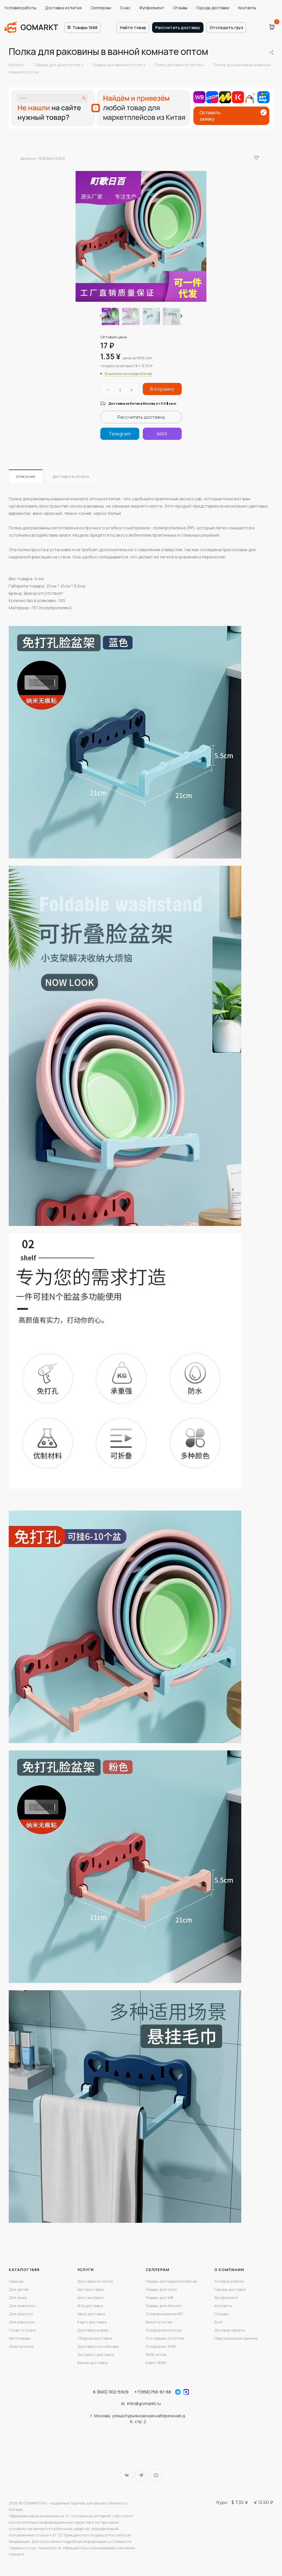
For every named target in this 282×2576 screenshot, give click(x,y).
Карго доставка (92, 2322)
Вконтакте (126, 2475)
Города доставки (212, 7)
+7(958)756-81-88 (152, 2392)
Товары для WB (159, 2297)
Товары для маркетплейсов (171, 2281)
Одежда (16, 2281)
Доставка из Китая (63, 7)
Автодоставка (90, 2289)
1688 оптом (156, 2354)
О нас (125, 7)
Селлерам (100, 7)
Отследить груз (226, 27)
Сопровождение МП (164, 2313)
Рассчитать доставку (177, 27)
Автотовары (20, 2338)
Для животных (22, 2305)
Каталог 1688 (24, 2269)
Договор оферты (229, 2330)
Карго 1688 (156, 2362)
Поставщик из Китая (165, 2338)
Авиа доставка (91, 2313)
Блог (218, 2322)
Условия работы (20, 7)
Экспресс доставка (95, 2354)
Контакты (247, 7)
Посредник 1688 (161, 2346)
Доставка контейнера (98, 2346)
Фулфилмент (151, 7)
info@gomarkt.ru (144, 2403)
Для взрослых (22, 2322)
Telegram (141, 2475)
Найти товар (133, 27)
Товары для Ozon (161, 2289)
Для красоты (21, 2313)
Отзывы (180, 7)
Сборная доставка (94, 2338)
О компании (229, 2269)
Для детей (18, 2289)
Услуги (85, 2269)
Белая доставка (92, 2362)
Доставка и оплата (71, 476)
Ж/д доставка (90, 2305)
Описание (25, 476)
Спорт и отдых (22, 2330)
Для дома (18, 2297)
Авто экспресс (91, 2297)
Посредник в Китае (163, 2330)
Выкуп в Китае (159, 2322)
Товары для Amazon (164, 2305)
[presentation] (100, 316)
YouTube (156, 2475)
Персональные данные (235, 2338)
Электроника (21, 2346)
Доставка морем (92, 2330)
